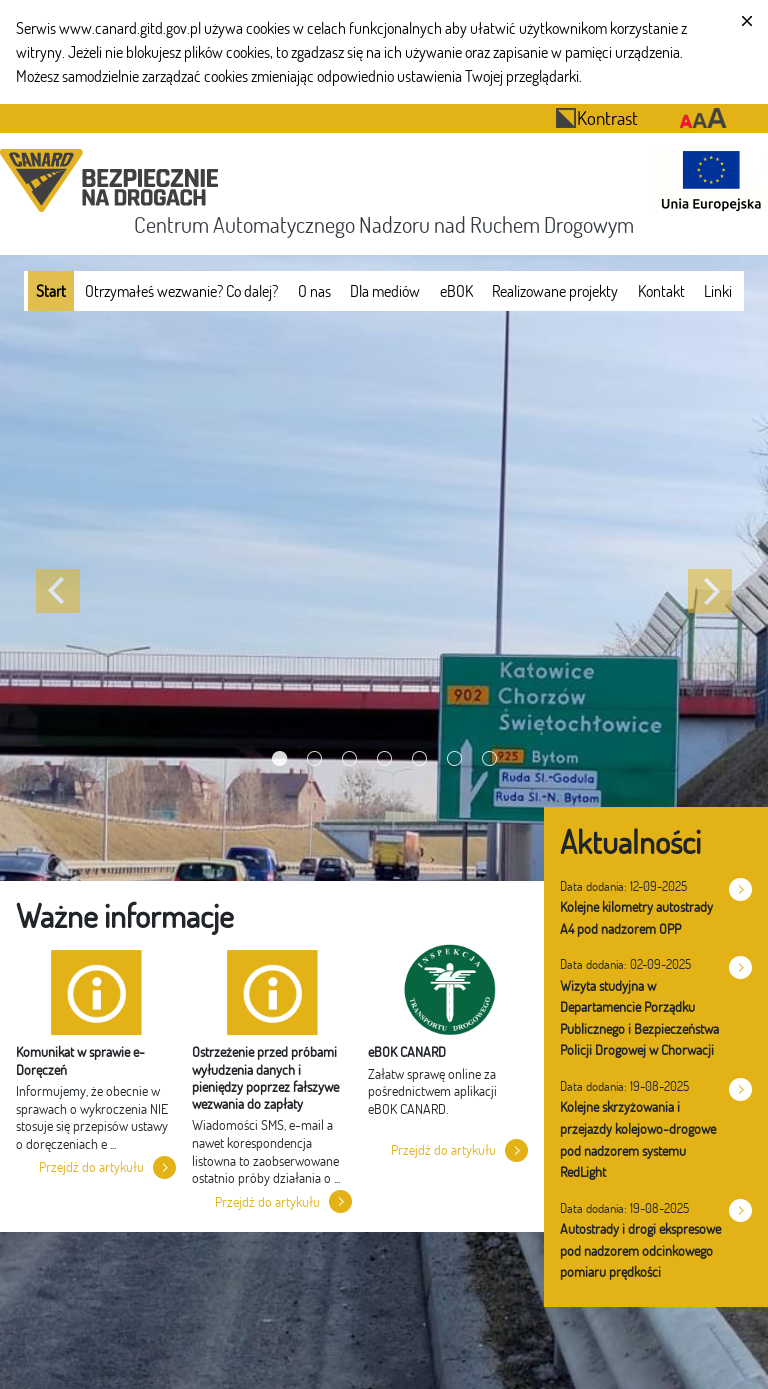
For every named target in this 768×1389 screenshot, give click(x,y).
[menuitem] (51, 291)
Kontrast (596, 117)
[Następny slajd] (710, 591)
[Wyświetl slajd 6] (454, 758)
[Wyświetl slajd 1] (279, 758)
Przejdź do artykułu (91, 1166)
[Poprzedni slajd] (57, 591)
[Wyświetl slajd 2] (314, 758)
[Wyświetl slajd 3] (349, 758)
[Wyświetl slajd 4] (384, 758)
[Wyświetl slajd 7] (489, 758)
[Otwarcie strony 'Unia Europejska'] (706, 180)
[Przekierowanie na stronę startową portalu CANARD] (113, 180)
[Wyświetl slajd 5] (419, 758)
